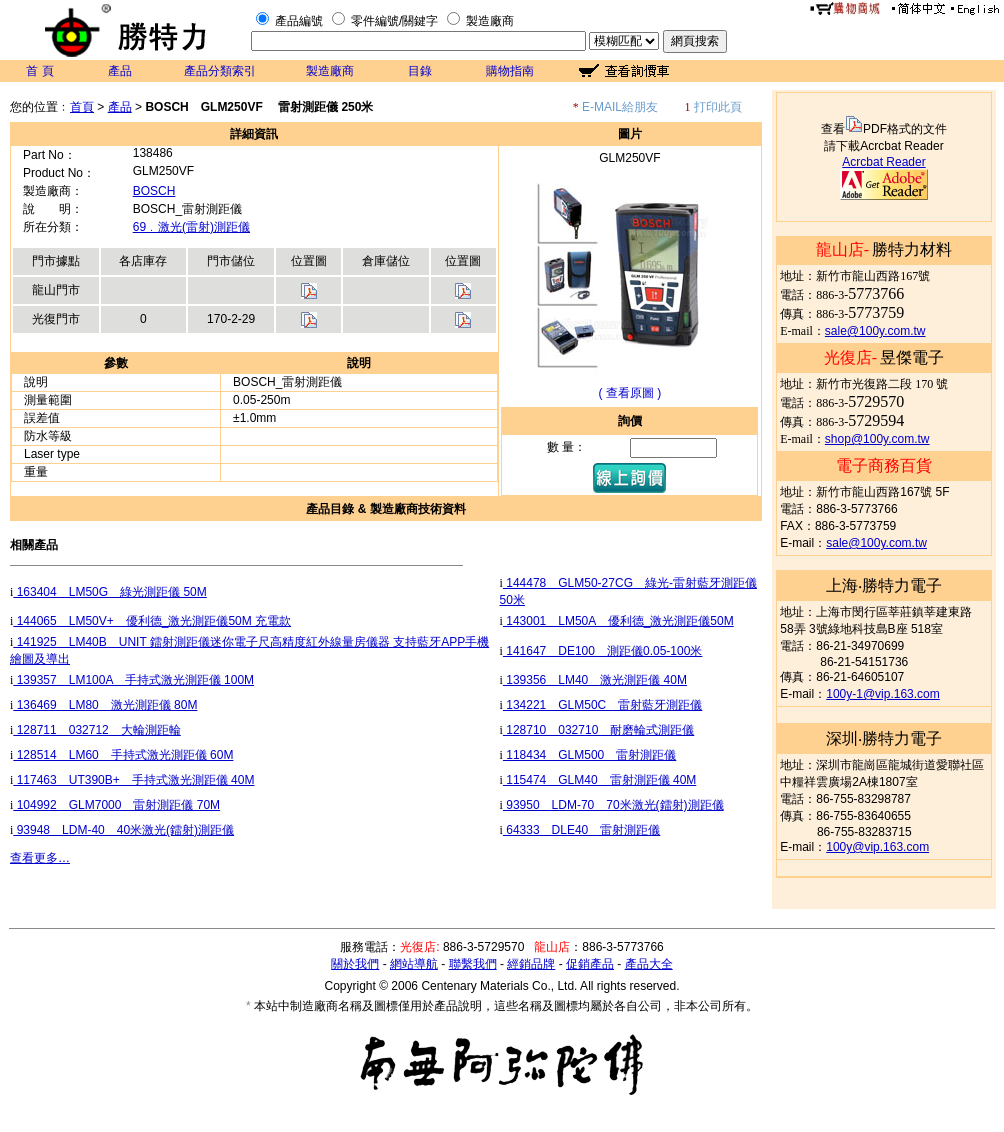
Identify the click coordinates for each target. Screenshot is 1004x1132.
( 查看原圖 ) (630, 393)
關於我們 (355, 964)
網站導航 (414, 964)
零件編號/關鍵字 (394, 21)
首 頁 (39, 71)
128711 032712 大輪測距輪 (96, 730)
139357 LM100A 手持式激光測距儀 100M (133, 680)
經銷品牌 (531, 964)
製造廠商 (490, 21)
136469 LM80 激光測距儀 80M (105, 705)
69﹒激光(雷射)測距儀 (191, 227)
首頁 (82, 107)
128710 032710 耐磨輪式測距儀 (598, 730)
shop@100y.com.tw (877, 439)
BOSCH (154, 191)
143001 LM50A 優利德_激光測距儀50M (618, 621)
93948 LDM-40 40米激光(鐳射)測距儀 (123, 830)
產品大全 (649, 964)
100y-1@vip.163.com (883, 694)
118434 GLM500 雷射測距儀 (589, 755)
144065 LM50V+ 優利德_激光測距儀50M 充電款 (152, 621)
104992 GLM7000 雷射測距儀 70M (116, 805)
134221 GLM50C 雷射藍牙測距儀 (602, 705)
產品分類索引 (220, 71)
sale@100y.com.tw (875, 331)
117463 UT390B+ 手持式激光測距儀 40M (133, 780)
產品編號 (299, 21)
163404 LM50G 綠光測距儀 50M (109, 592)
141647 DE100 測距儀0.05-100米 (602, 651)
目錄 (420, 71)
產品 (120, 71)
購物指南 (510, 71)
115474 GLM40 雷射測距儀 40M (599, 780)
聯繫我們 (473, 964)
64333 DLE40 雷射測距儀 (581, 830)
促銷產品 (590, 964)
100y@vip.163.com (877, 847)
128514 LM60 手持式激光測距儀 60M (123, 755)
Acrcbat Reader (883, 162)
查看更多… (40, 858)
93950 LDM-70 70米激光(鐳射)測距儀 (613, 805)
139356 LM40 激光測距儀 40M (595, 680)
